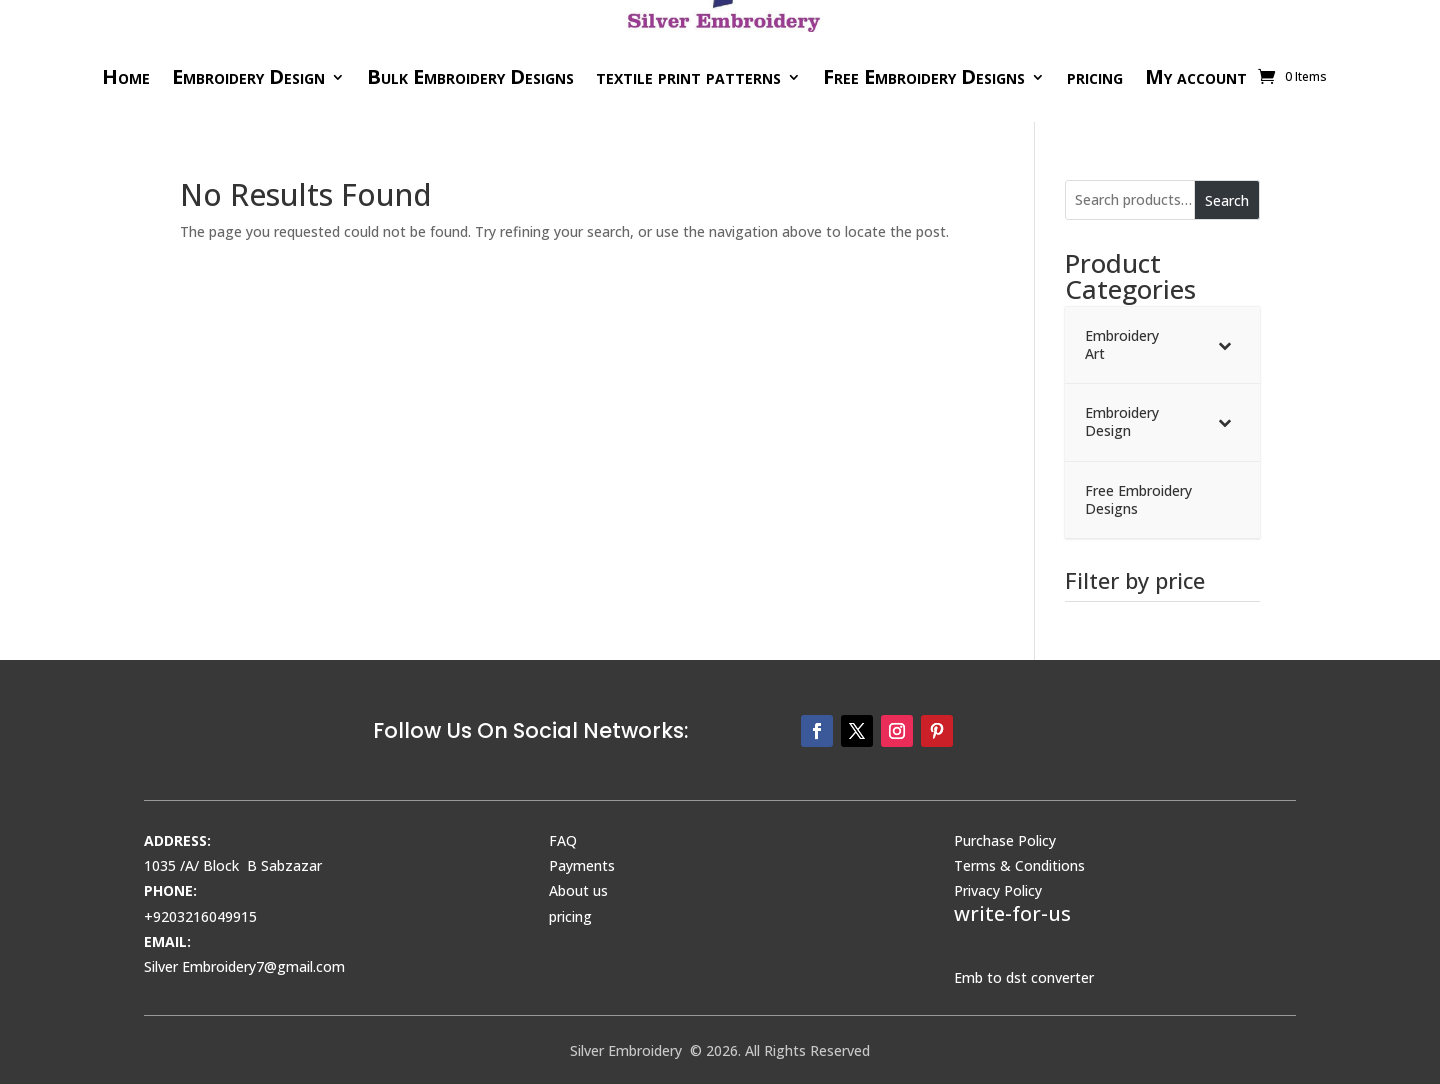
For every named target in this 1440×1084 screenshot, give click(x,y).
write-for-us (1012, 913)
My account (1196, 76)
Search (1227, 200)
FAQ (563, 840)
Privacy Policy (998, 890)
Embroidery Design (248, 76)
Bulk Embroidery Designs (470, 76)
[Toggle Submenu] (1225, 345)
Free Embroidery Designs (924, 76)
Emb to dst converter (1024, 977)
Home (126, 76)
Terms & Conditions (1019, 865)
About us (578, 890)
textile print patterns (688, 76)
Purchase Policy (1005, 840)
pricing (1095, 76)
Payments (582, 865)
